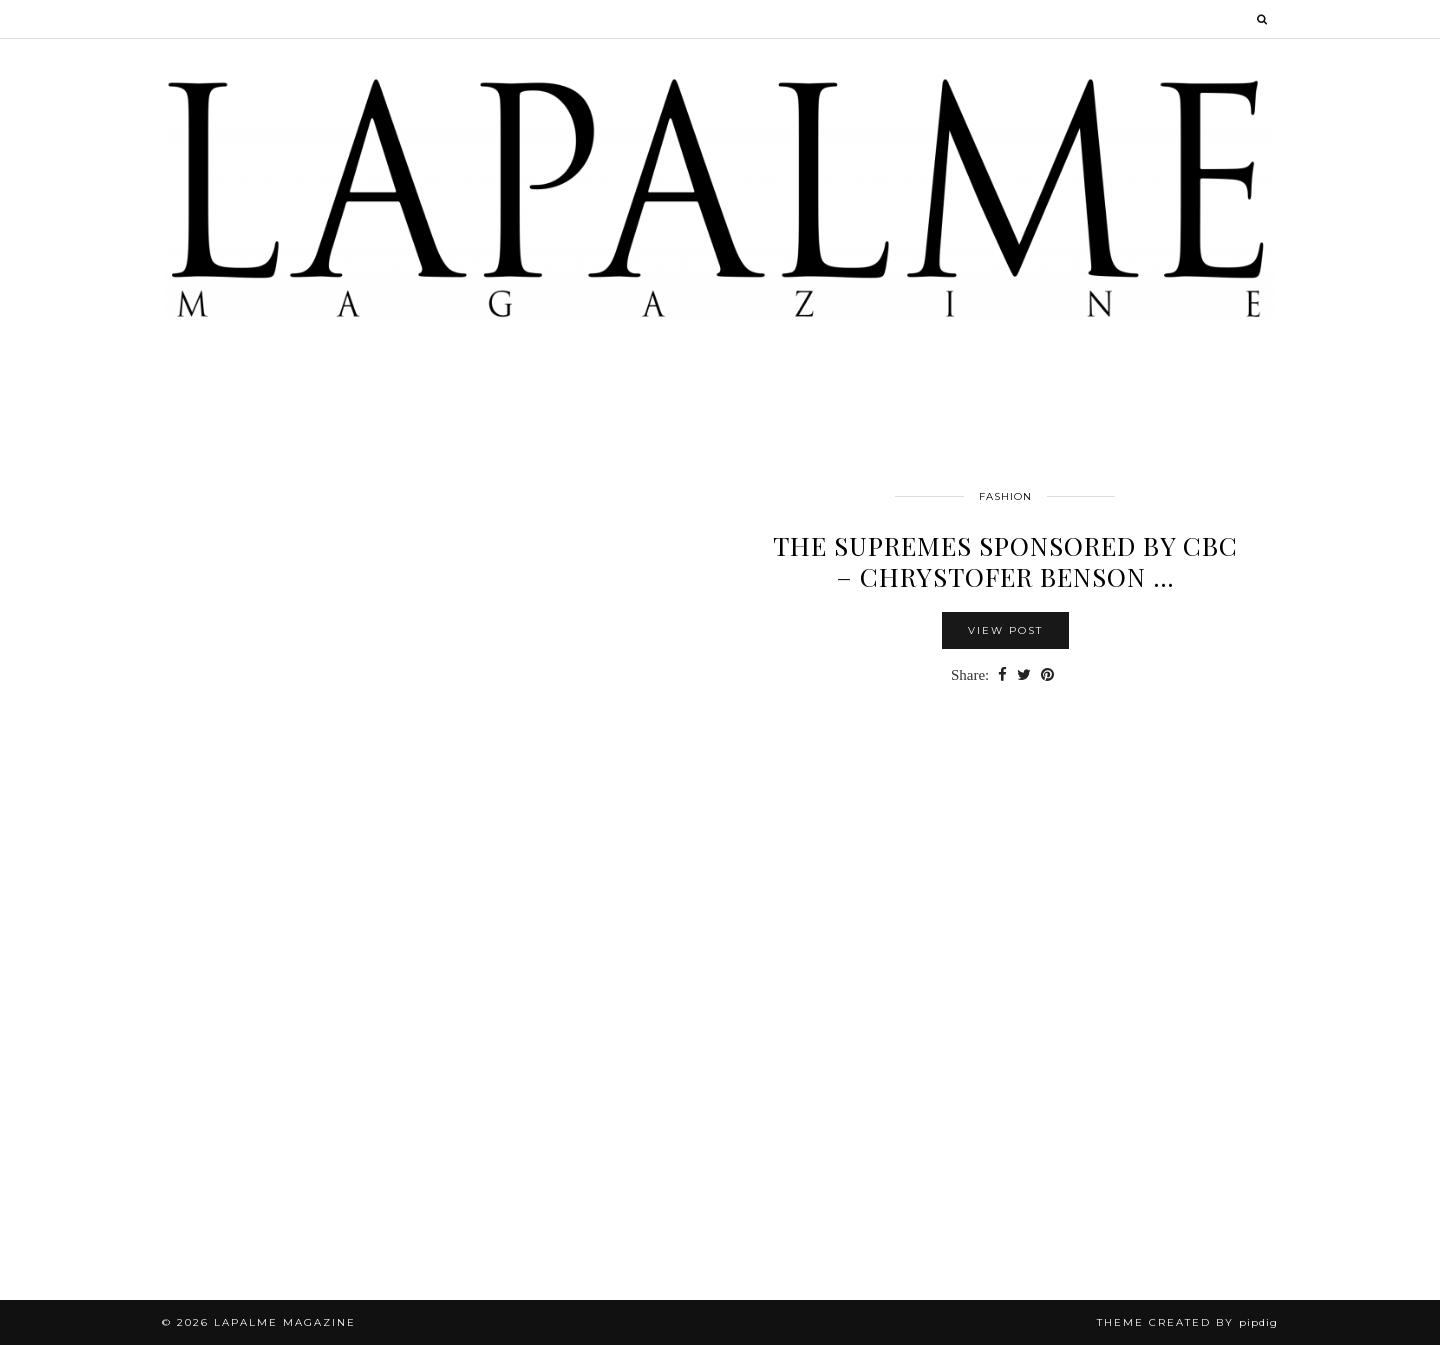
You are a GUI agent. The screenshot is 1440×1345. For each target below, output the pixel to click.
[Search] (1263, 19)
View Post (1005, 630)
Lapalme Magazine (285, 1322)
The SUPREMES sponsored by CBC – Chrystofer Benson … (1005, 561)
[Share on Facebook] (1002, 675)
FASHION (1005, 496)
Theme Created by (1187, 1322)
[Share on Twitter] (1024, 675)
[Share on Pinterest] (1047, 675)
